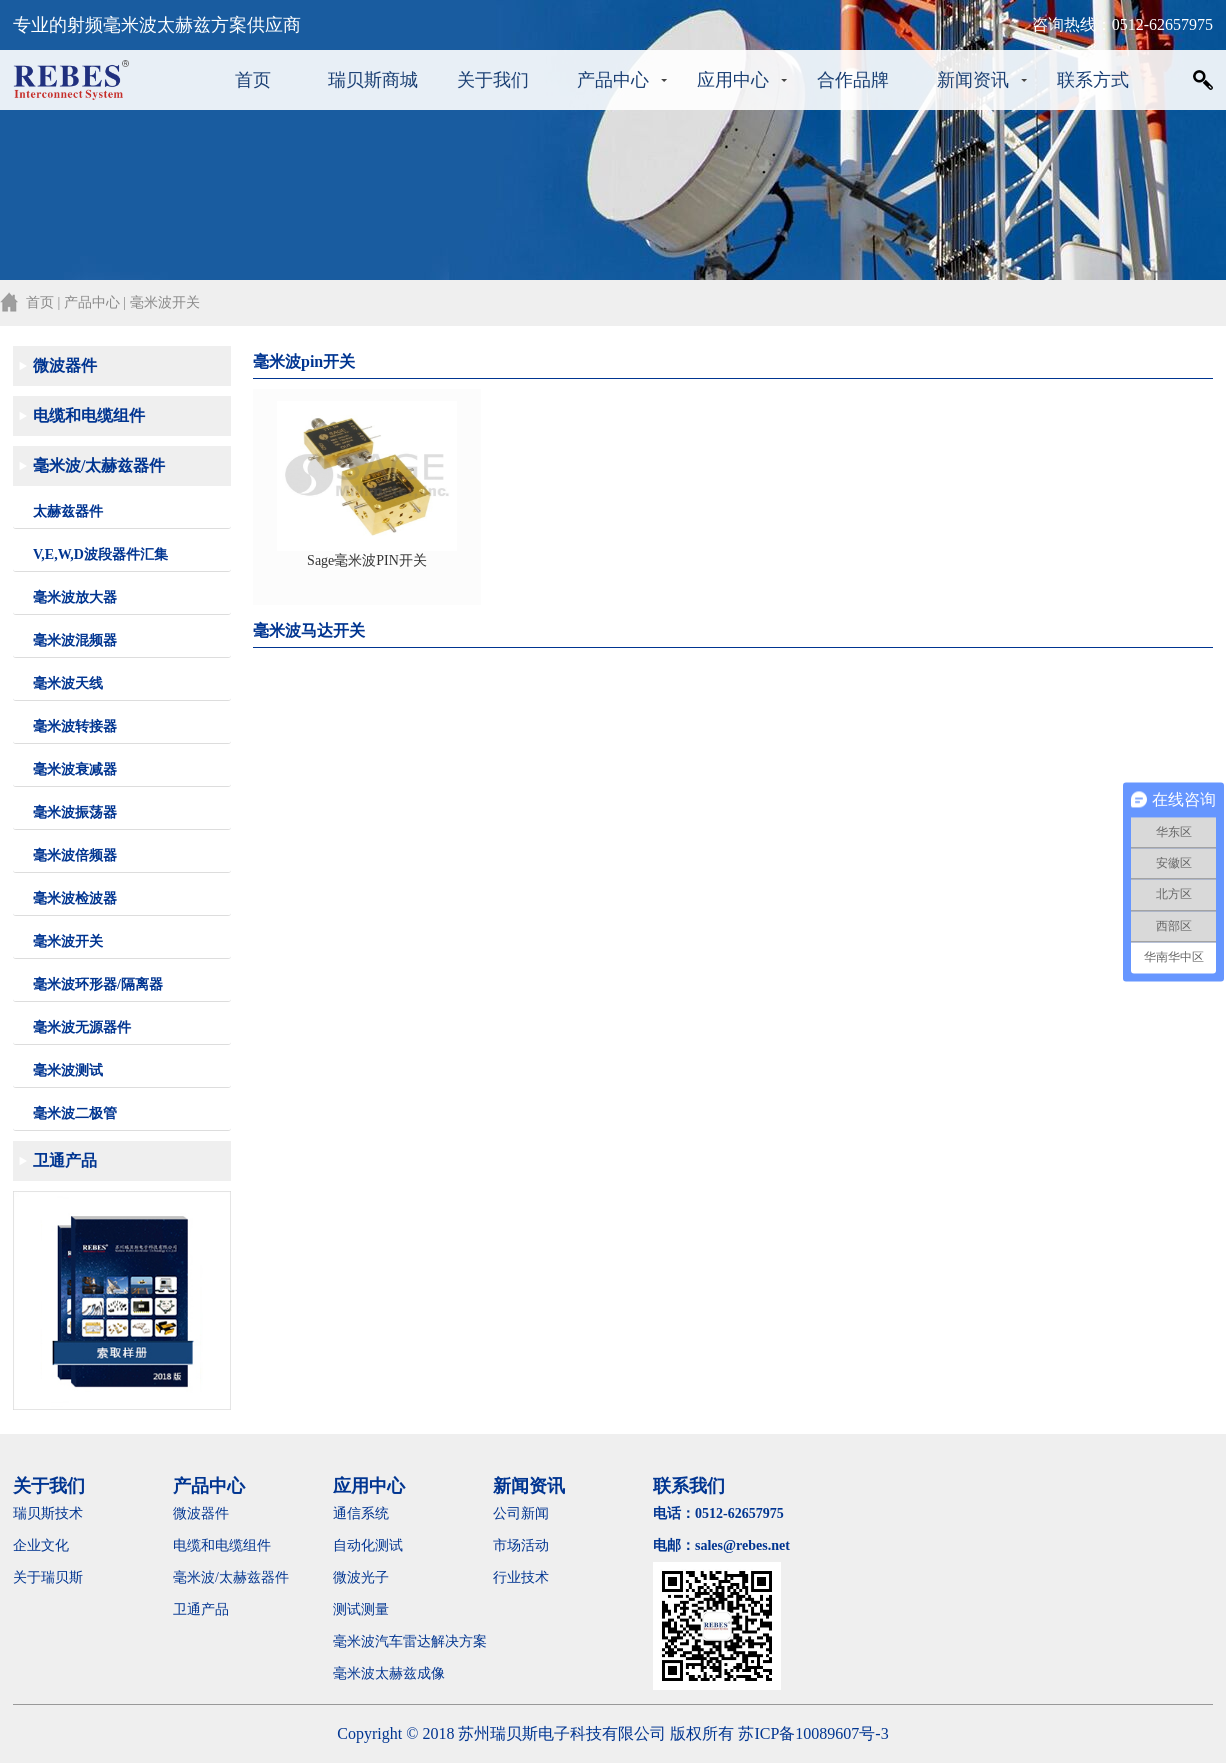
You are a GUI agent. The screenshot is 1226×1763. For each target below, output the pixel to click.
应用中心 (733, 80)
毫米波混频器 (75, 640)
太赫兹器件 (68, 511)
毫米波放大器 (75, 597)
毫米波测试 (68, 1070)
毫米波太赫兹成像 (403, 1673)
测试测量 (361, 1609)
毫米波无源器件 (82, 1027)
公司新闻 (521, 1513)
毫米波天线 (68, 683)
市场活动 (521, 1545)
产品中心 (613, 80)
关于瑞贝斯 (48, 1577)
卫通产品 (65, 1160)
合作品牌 (853, 80)
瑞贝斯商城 (373, 80)
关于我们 (493, 80)
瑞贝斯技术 (48, 1513)
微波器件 (65, 365)
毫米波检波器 (75, 898)
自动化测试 (368, 1545)
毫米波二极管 (75, 1113)
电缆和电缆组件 (89, 415)
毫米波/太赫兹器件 (99, 465)
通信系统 (361, 1513)
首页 (253, 80)
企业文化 (41, 1545)
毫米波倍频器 (75, 855)
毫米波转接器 (75, 726)
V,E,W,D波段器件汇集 (100, 554)
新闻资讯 (973, 80)
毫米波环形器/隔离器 (98, 984)
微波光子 (361, 1577)
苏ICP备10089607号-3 (813, 1733)
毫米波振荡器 (75, 812)
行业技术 (521, 1577)
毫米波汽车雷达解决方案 (410, 1641)
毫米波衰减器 (75, 769)
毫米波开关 (68, 941)
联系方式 (1093, 80)
